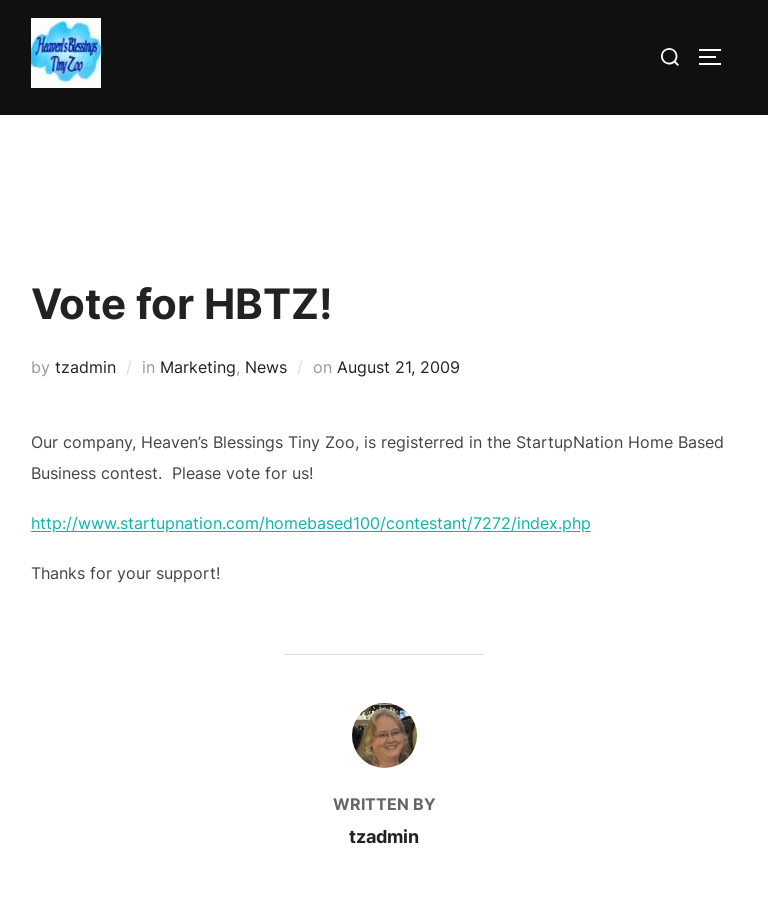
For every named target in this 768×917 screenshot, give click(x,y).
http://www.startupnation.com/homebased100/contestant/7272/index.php (311, 523)
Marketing (198, 367)
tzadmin (85, 367)
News (266, 367)
